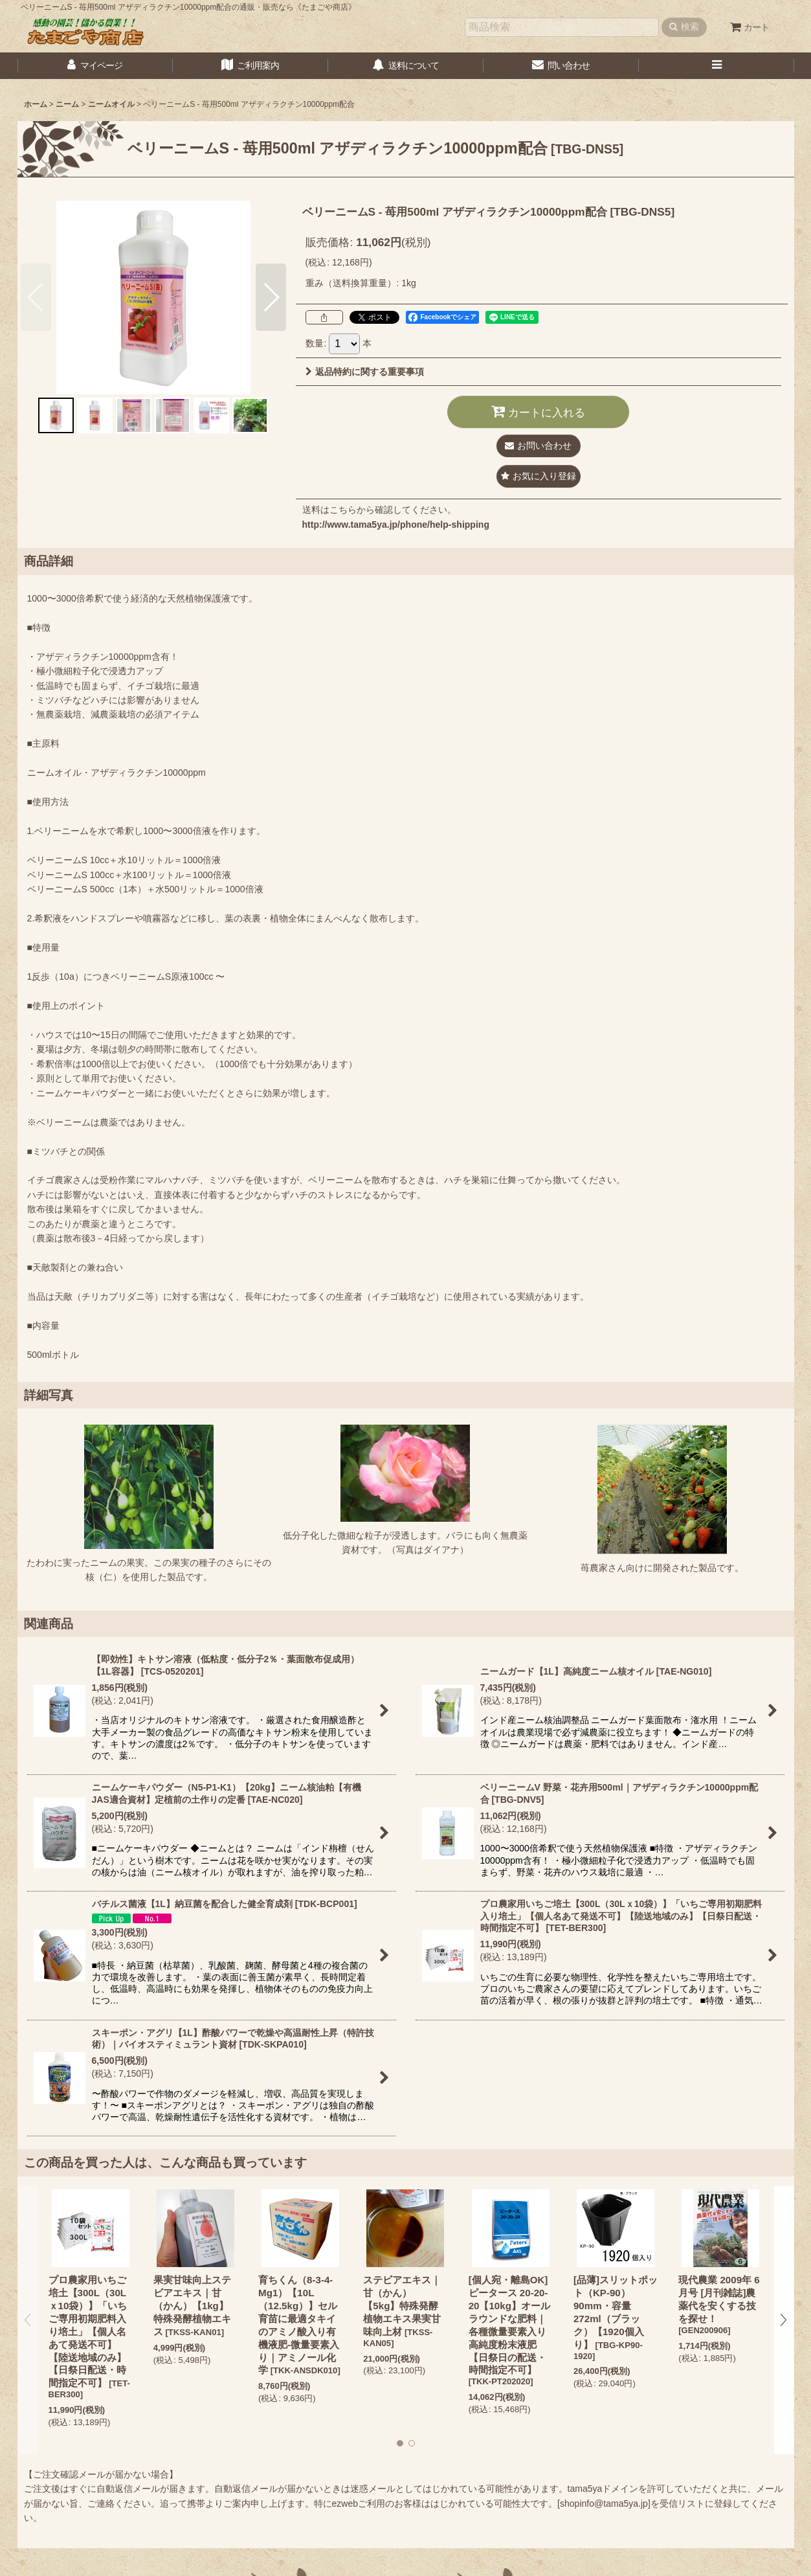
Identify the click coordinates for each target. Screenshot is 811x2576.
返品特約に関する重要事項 (365, 372)
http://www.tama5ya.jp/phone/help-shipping (395, 524)
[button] (716, 65)
